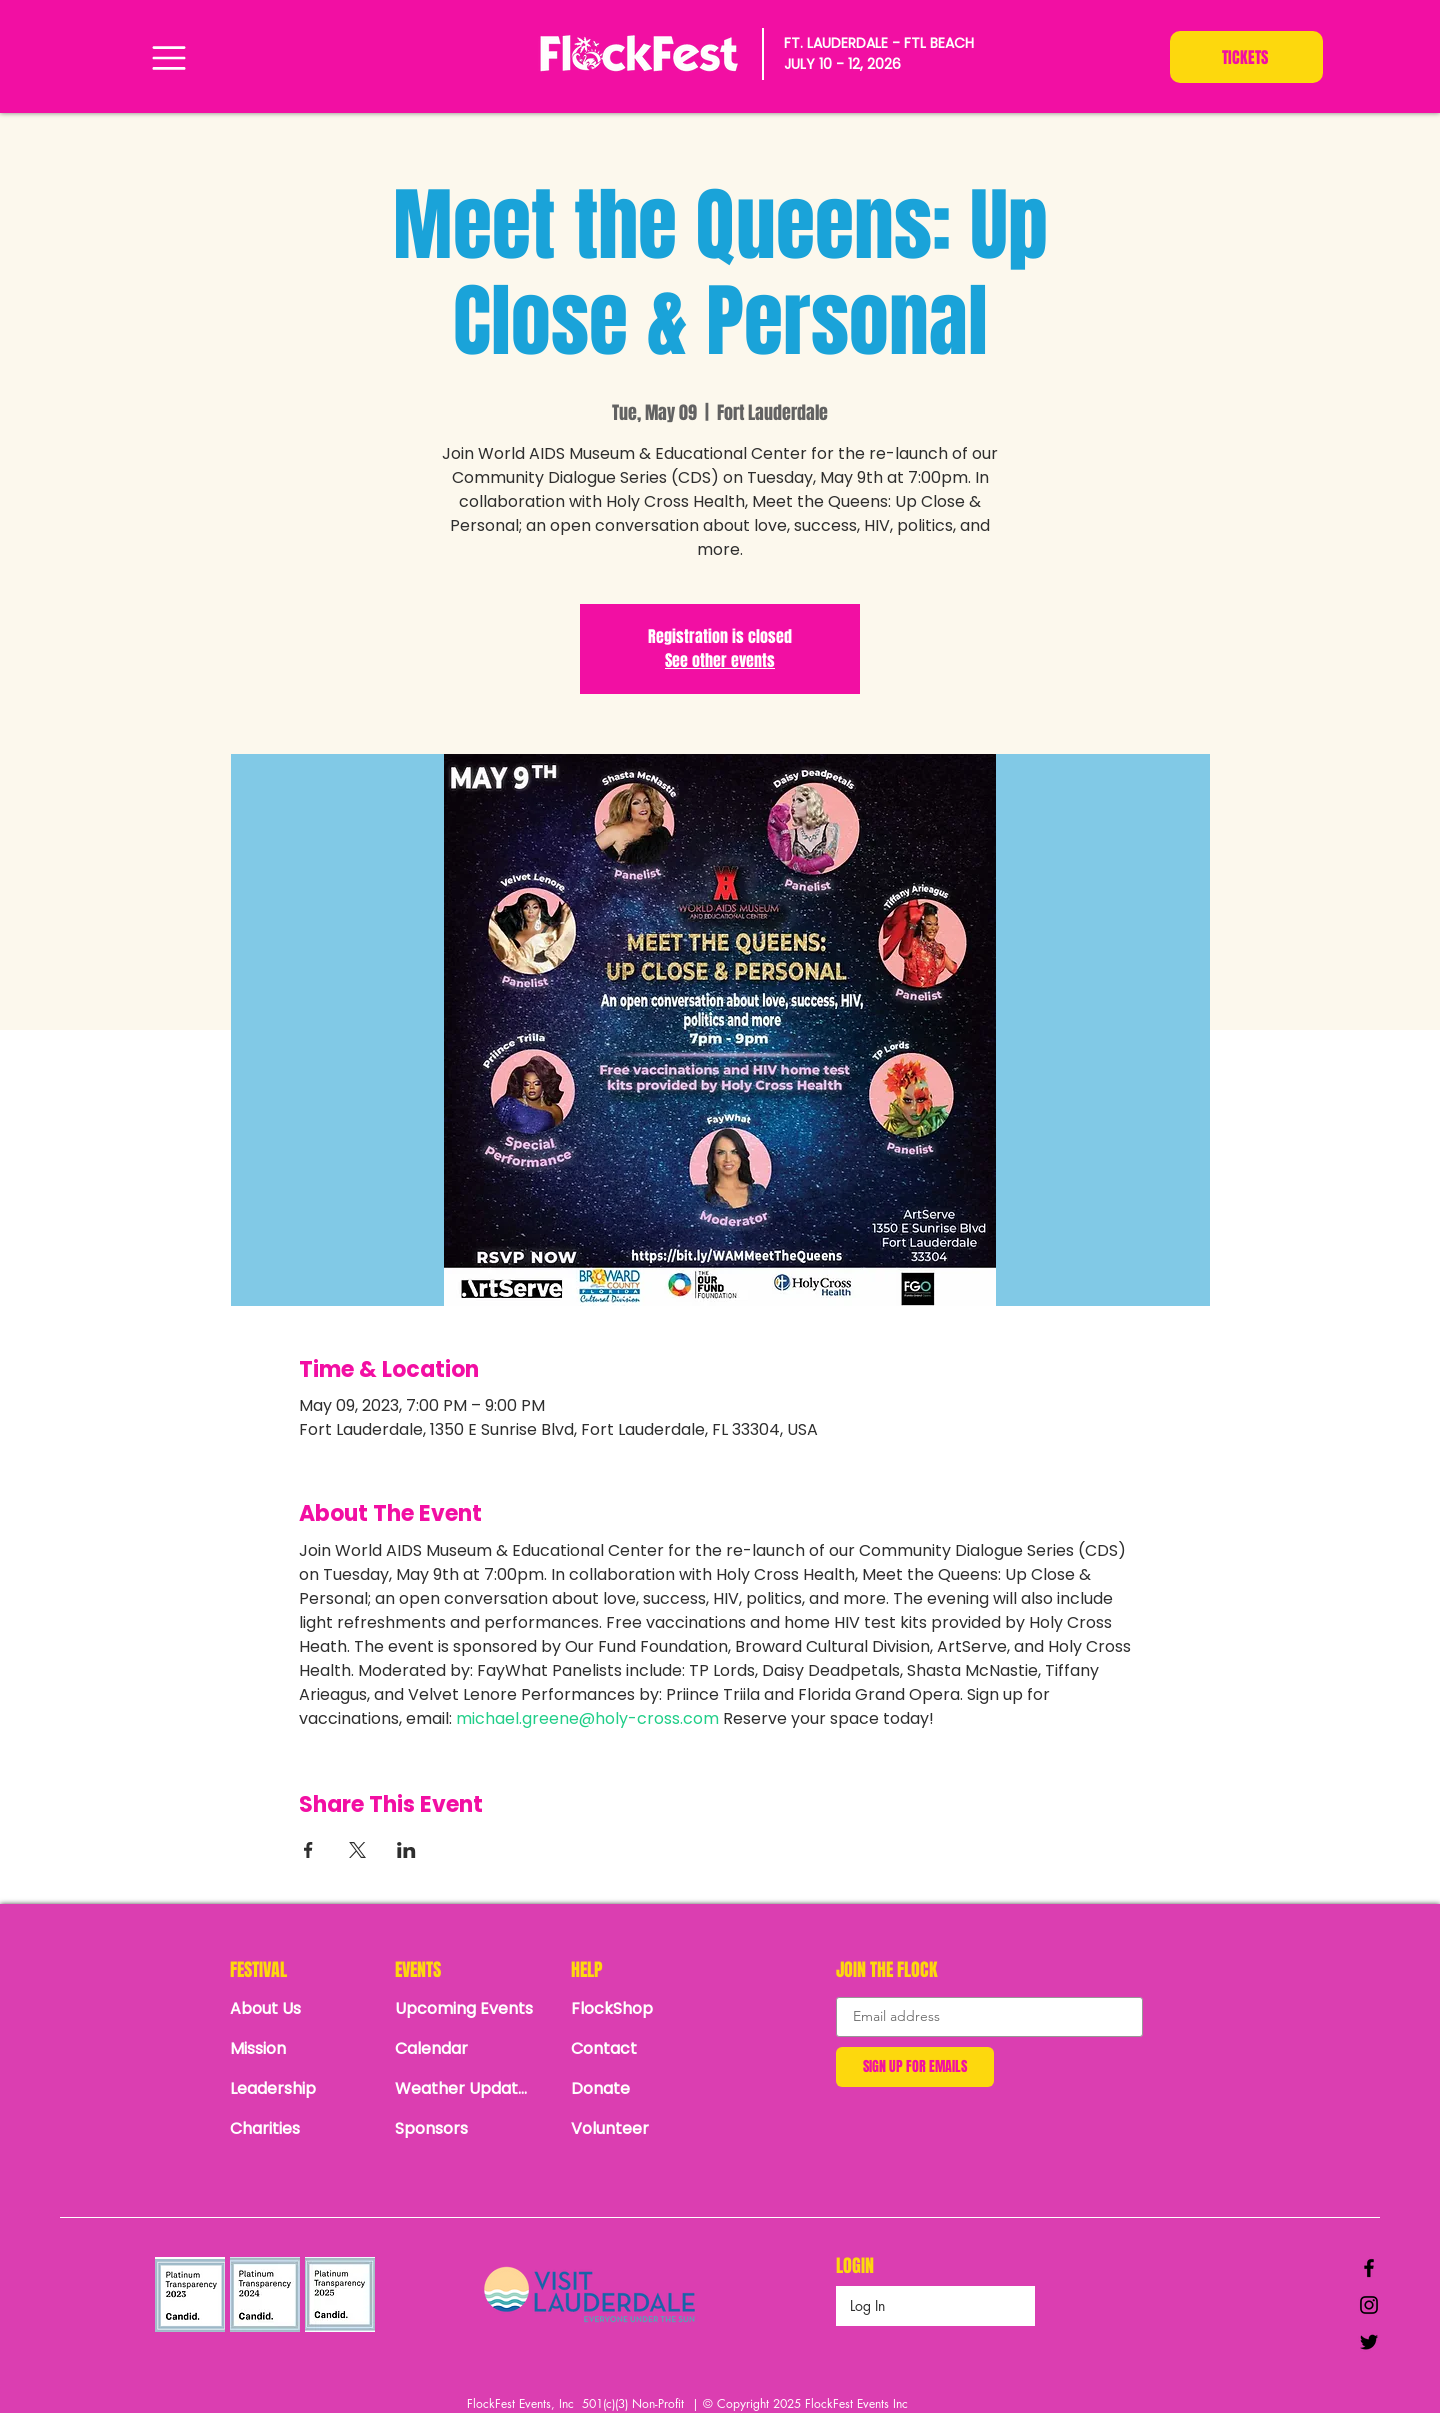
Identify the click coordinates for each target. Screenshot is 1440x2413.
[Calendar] (470, 2048)
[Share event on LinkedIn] (406, 1850)
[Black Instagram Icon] (1369, 2305)
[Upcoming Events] (465, 2008)
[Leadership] (300, 2088)
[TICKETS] (1246, 57)
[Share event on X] (357, 1850)
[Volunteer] (641, 2128)
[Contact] (641, 2048)
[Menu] (168, 57)
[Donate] (641, 2088)
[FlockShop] (641, 2008)
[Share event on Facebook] (308, 1850)
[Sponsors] (465, 2128)
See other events (720, 660)
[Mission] (300, 2048)
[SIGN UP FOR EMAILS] (915, 2067)
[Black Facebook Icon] (1369, 2268)
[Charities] (300, 2128)
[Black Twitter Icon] (1369, 2342)
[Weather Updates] (465, 2088)
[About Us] (300, 2008)
